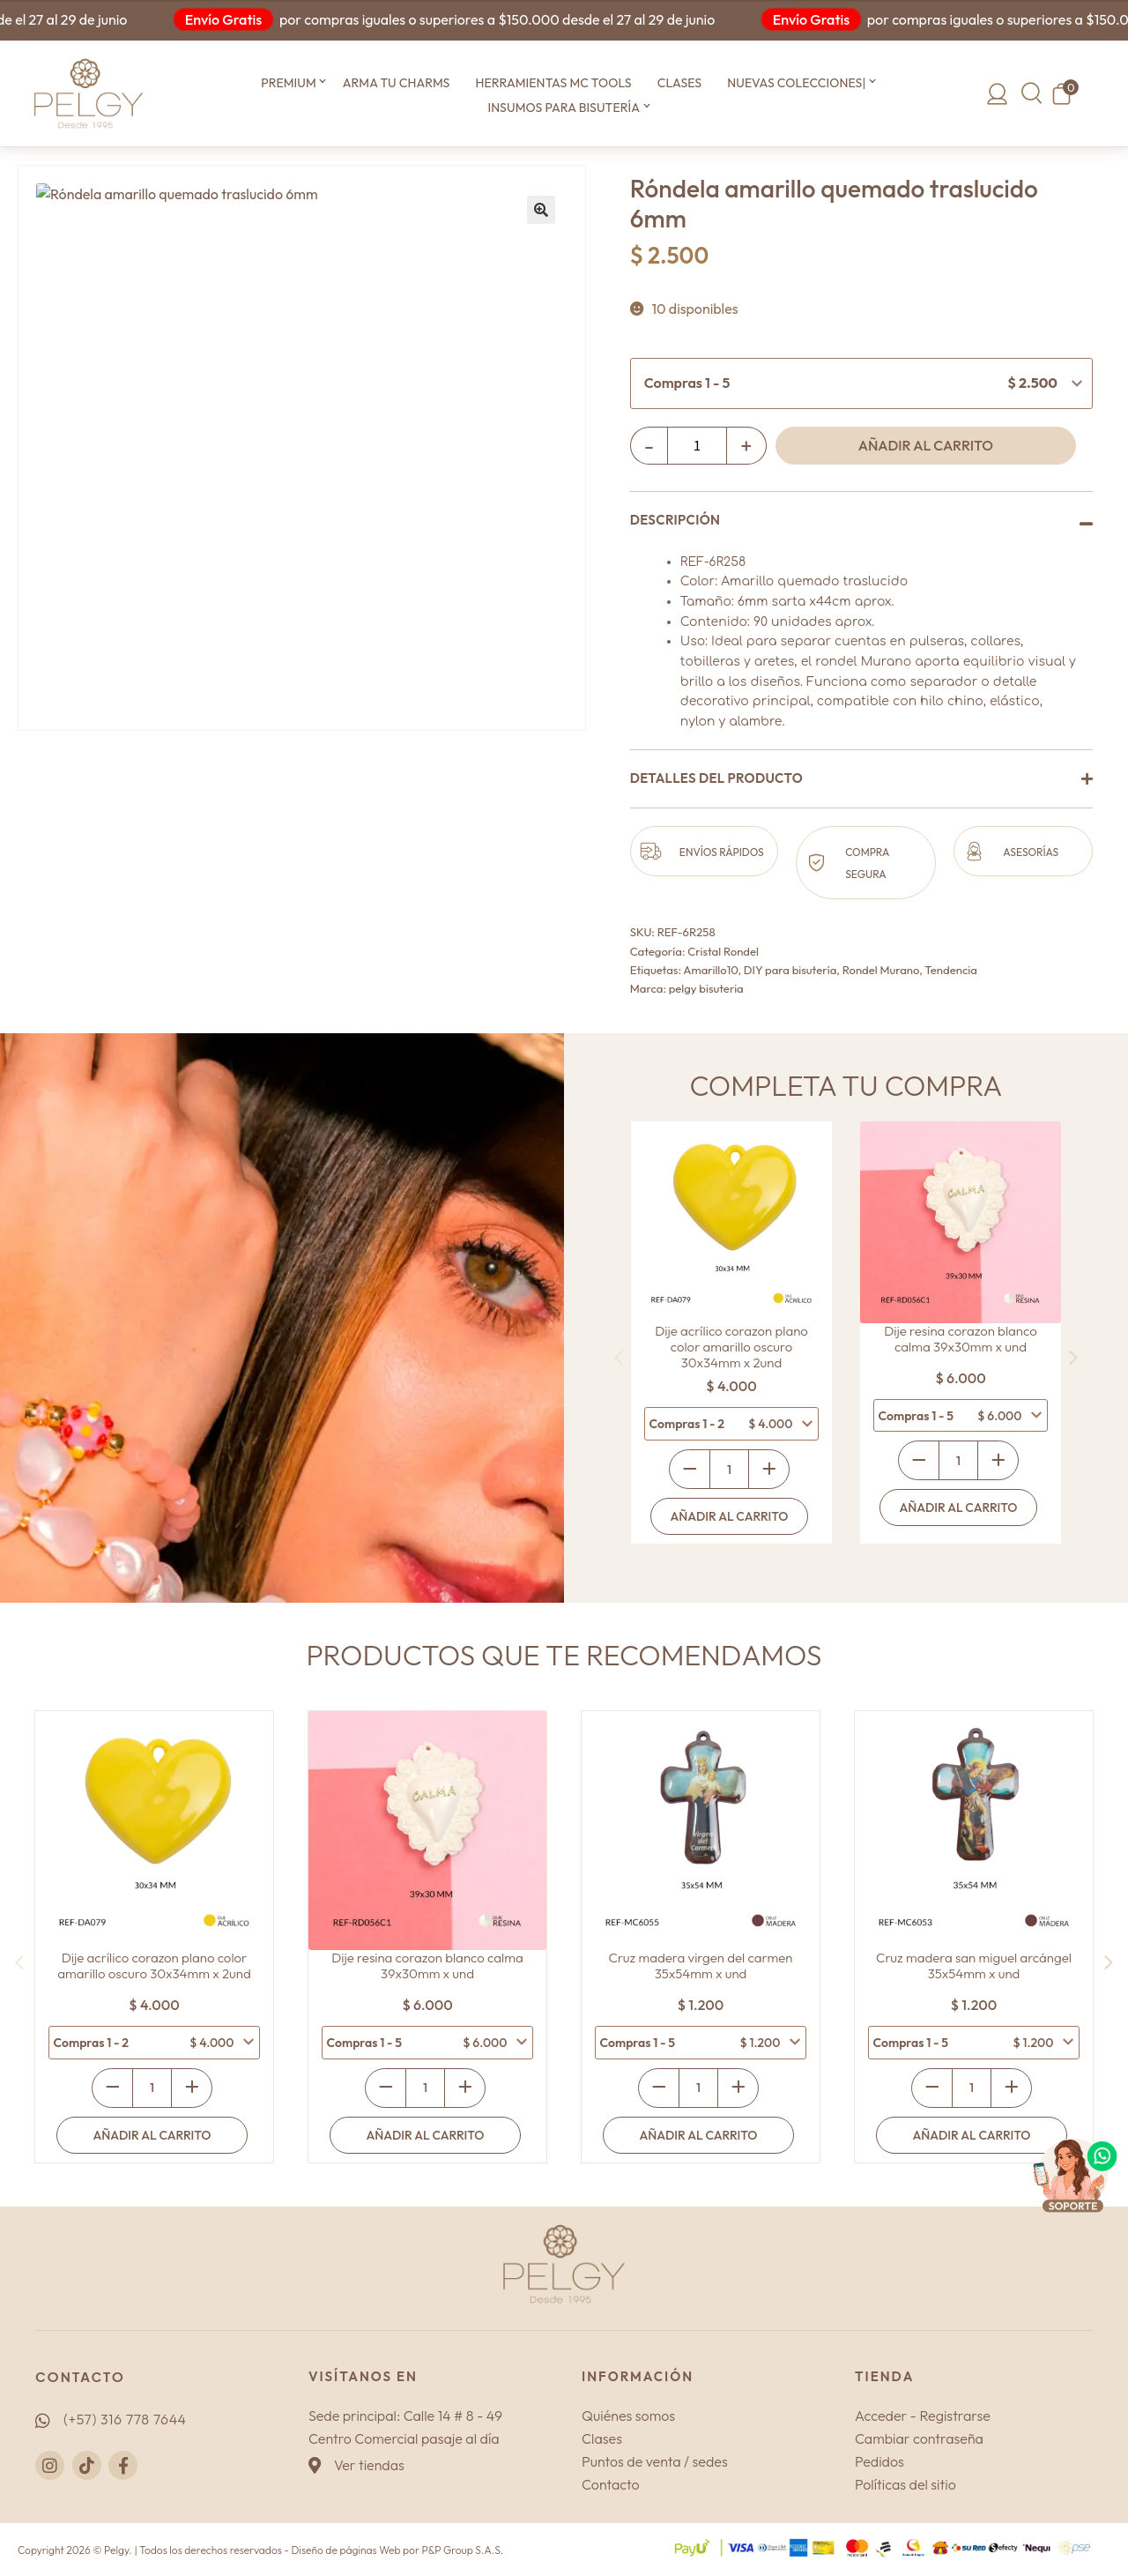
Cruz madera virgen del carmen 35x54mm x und (701, 1966)
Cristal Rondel (723, 951)
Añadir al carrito (925, 445)
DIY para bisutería (790, 970)
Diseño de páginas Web (345, 2550)
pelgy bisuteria (706, 988)
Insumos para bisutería (564, 107)
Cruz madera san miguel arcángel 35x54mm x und (974, 1966)
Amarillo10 (710, 970)
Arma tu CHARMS (396, 83)
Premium (288, 83)
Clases (679, 83)
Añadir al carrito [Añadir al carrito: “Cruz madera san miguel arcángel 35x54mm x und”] (972, 2135)
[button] (323, 83)
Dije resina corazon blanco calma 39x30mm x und (960, 1339)
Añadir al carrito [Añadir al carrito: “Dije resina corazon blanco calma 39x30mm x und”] (959, 1507)
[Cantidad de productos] (697, 445)
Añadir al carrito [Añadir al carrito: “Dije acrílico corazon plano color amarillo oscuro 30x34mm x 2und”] (730, 1516)
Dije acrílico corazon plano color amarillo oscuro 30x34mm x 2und (731, 1347)
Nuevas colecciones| (796, 83)
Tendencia (950, 970)
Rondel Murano (881, 970)
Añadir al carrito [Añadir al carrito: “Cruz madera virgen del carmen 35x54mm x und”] (699, 2135)
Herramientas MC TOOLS (553, 83)
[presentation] (618, 1357)
